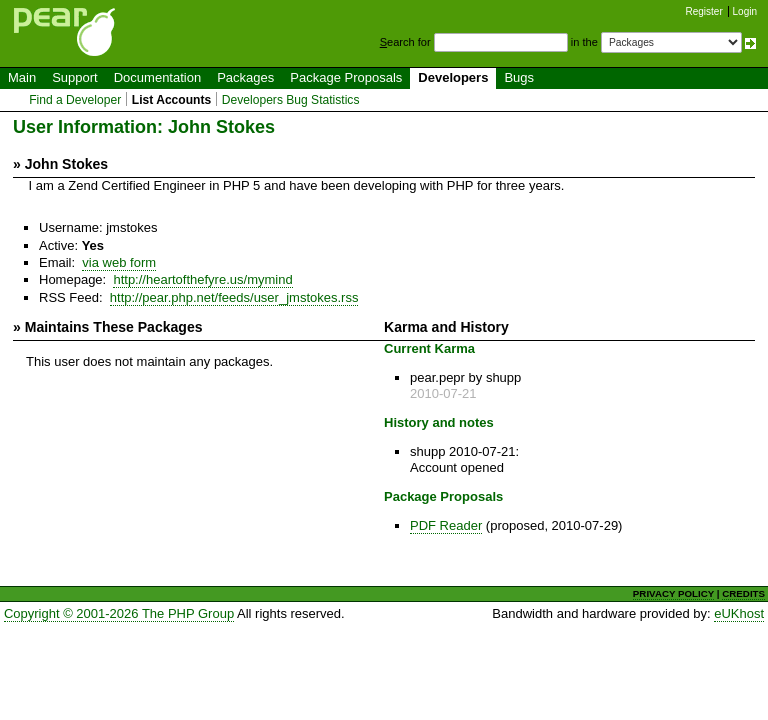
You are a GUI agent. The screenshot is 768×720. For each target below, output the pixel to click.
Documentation (157, 77)
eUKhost (739, 613)
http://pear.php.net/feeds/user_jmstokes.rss (234, 297)
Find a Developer (75, 100)
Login (745, 11)
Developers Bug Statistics (291, 100)
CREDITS (743, 593)
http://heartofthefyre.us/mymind (202, 279)
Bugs (519, 77)
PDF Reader (446, 525)
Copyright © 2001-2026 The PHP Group (119, 613)
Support (75, 77)
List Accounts (171, 100)
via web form (119, 262)
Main (22, 77)
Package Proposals (346, 77)
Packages (245, 77)
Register (704, 11)
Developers (453, 77)
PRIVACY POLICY (673, 593)
